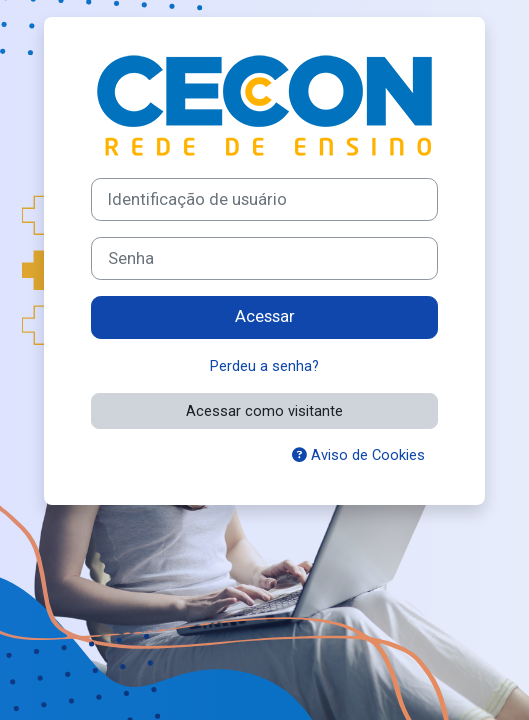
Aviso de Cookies (358, 455)
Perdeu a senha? (264, 366)
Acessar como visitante (264, 411)
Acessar (265, 316)
